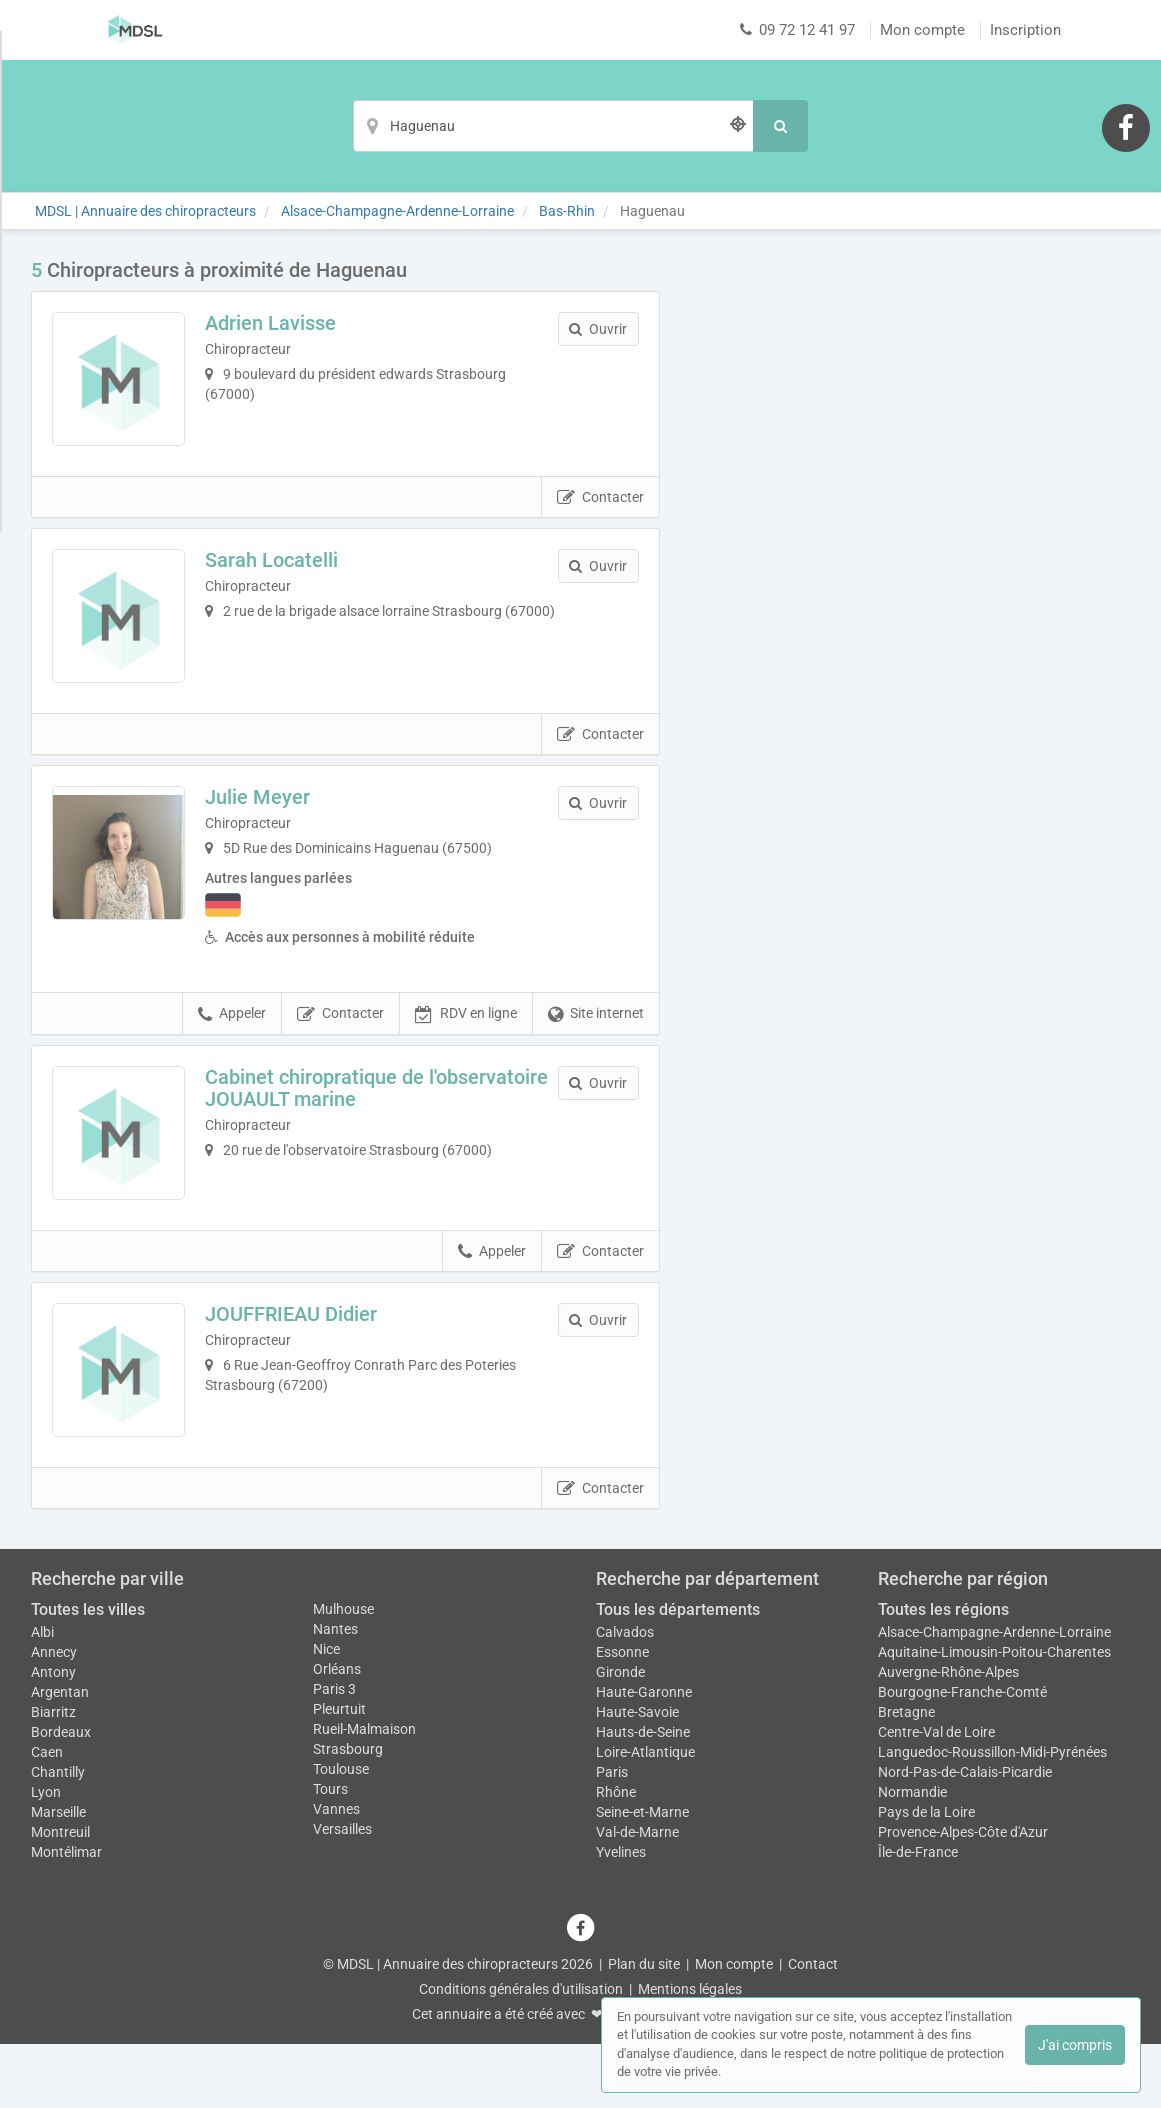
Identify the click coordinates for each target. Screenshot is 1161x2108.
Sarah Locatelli (288, 576)
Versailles (342, 1894)
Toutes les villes (88, 1674)
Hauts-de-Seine (643, 1796)
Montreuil (60, 1896)
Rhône (616, 1856)
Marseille (58, 1876)
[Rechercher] (780, 126)
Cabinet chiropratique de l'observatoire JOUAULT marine (359, 1120)
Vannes (336, 1874)
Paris (612, 1836)
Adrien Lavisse (287, 323)
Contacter (600, 514)
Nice (326, 1714)
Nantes (335, 1694)
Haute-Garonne (644, 1756)
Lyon (46, 1856)
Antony (53, 1736)
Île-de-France (918, 1916)
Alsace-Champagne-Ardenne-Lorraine (994, 1696)
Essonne (622, 1716)
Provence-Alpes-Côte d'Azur (963, 1896)
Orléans (337, 1734)
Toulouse (341, 1834)
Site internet (596, 1047)
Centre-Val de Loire (936, 1796)
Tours (330, 1854)
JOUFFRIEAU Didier (308, 1363)
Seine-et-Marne (642, 1876)
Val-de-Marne (637, 1896)
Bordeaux (61, 1796)
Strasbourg (348, 1814)
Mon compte (922, 30)
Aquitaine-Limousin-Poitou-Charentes (994, 1716)
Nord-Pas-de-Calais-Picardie (965, 1836)
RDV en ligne (466, 1047)
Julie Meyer (274, 830)
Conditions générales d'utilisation (521, 2053)
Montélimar (66, 1916)
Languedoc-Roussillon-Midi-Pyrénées (992, 1816)
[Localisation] (553, 126)
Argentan (60, 1756)
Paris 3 (334, 1754)
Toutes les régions (943, 1674)
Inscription (1025, 30)
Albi (42, 1696)
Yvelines (621, 1916)
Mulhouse (343, 1674)
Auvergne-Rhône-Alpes (948, 1736)
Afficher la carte (910, 542)
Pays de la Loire (926, 1876)
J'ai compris (1075, 2045)
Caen (47, 1816)
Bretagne (906, 1776)
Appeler (232, 1047)
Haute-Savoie (637, 1776)
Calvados (625, 1696)
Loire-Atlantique (645, 1816)
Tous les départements (678, 1674)
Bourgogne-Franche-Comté (962, 1756)
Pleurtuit (339, 1774)
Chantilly (58, 1836)
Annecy (54, 1716)
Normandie (912, 1856)
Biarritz (53, 1776)
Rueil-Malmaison (364, 1794)
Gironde (620, 1736)
